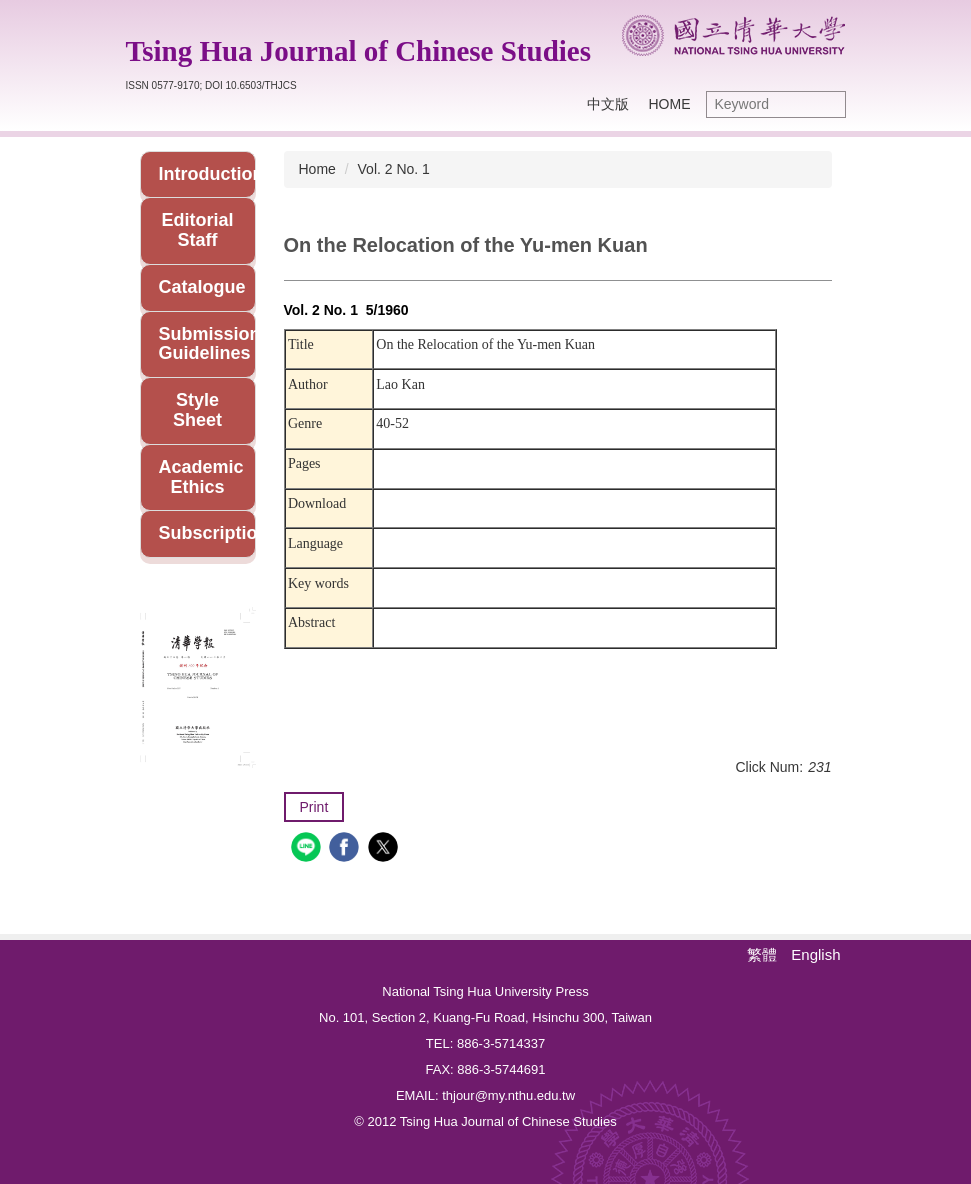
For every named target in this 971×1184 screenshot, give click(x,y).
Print (314, 807)
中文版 (608, 104)
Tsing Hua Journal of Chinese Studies (358, 51)
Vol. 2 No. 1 (394, 169)
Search (826, 104)
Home (670, 104)
